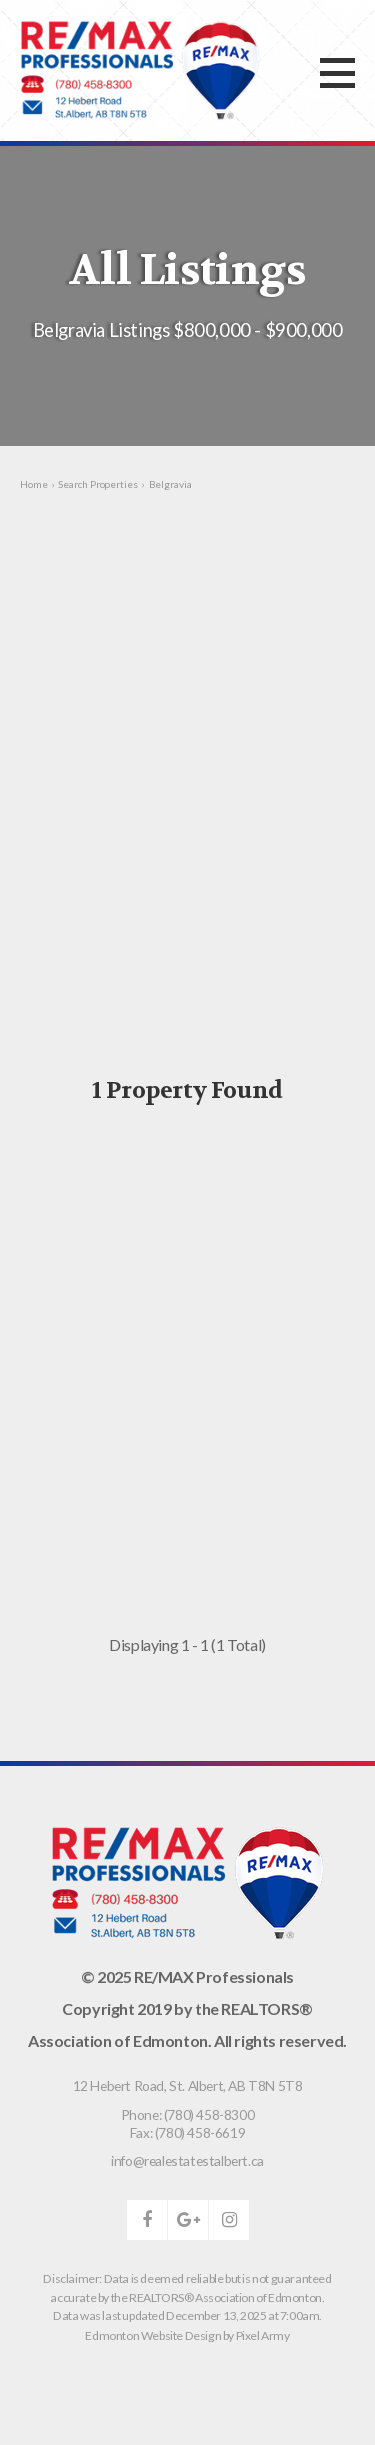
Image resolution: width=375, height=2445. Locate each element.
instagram (229, 2220)
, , (188, 2085)
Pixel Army (263, 2335)
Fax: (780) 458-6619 (187, 2132)
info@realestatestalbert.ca (187, 2160)
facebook (147, 2220)
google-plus (188, 2220)
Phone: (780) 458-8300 (188, 2114)
